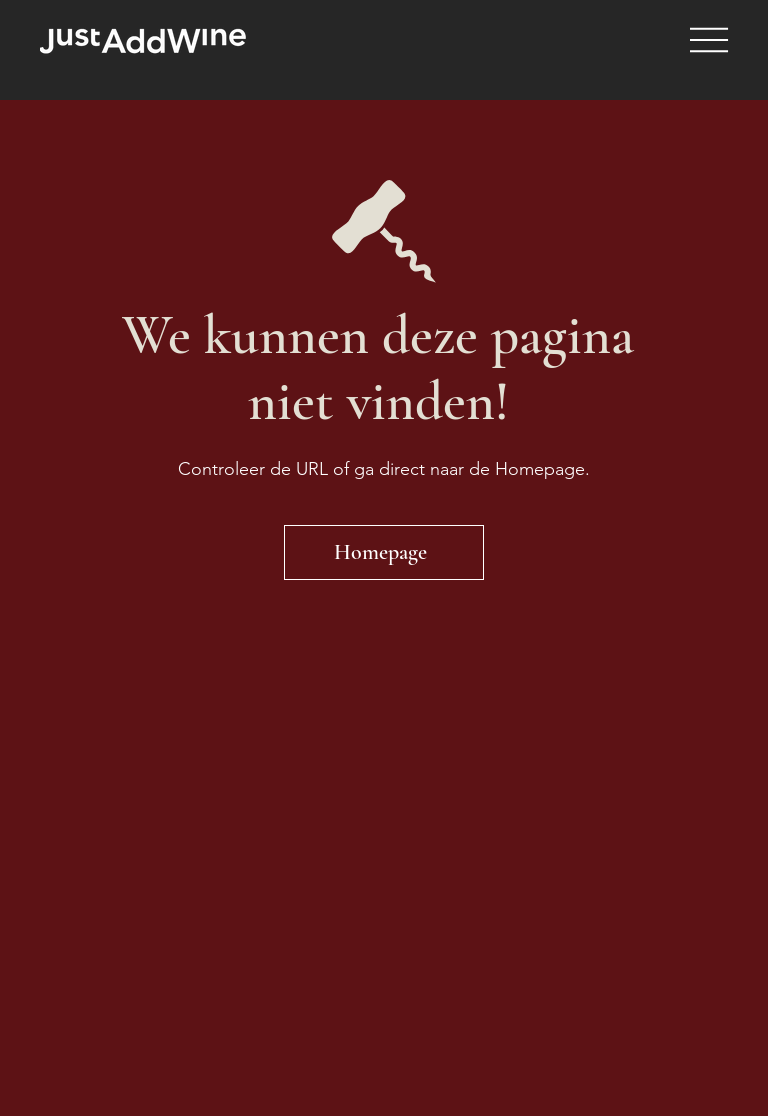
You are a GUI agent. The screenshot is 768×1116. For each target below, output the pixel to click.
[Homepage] (384, 552)
